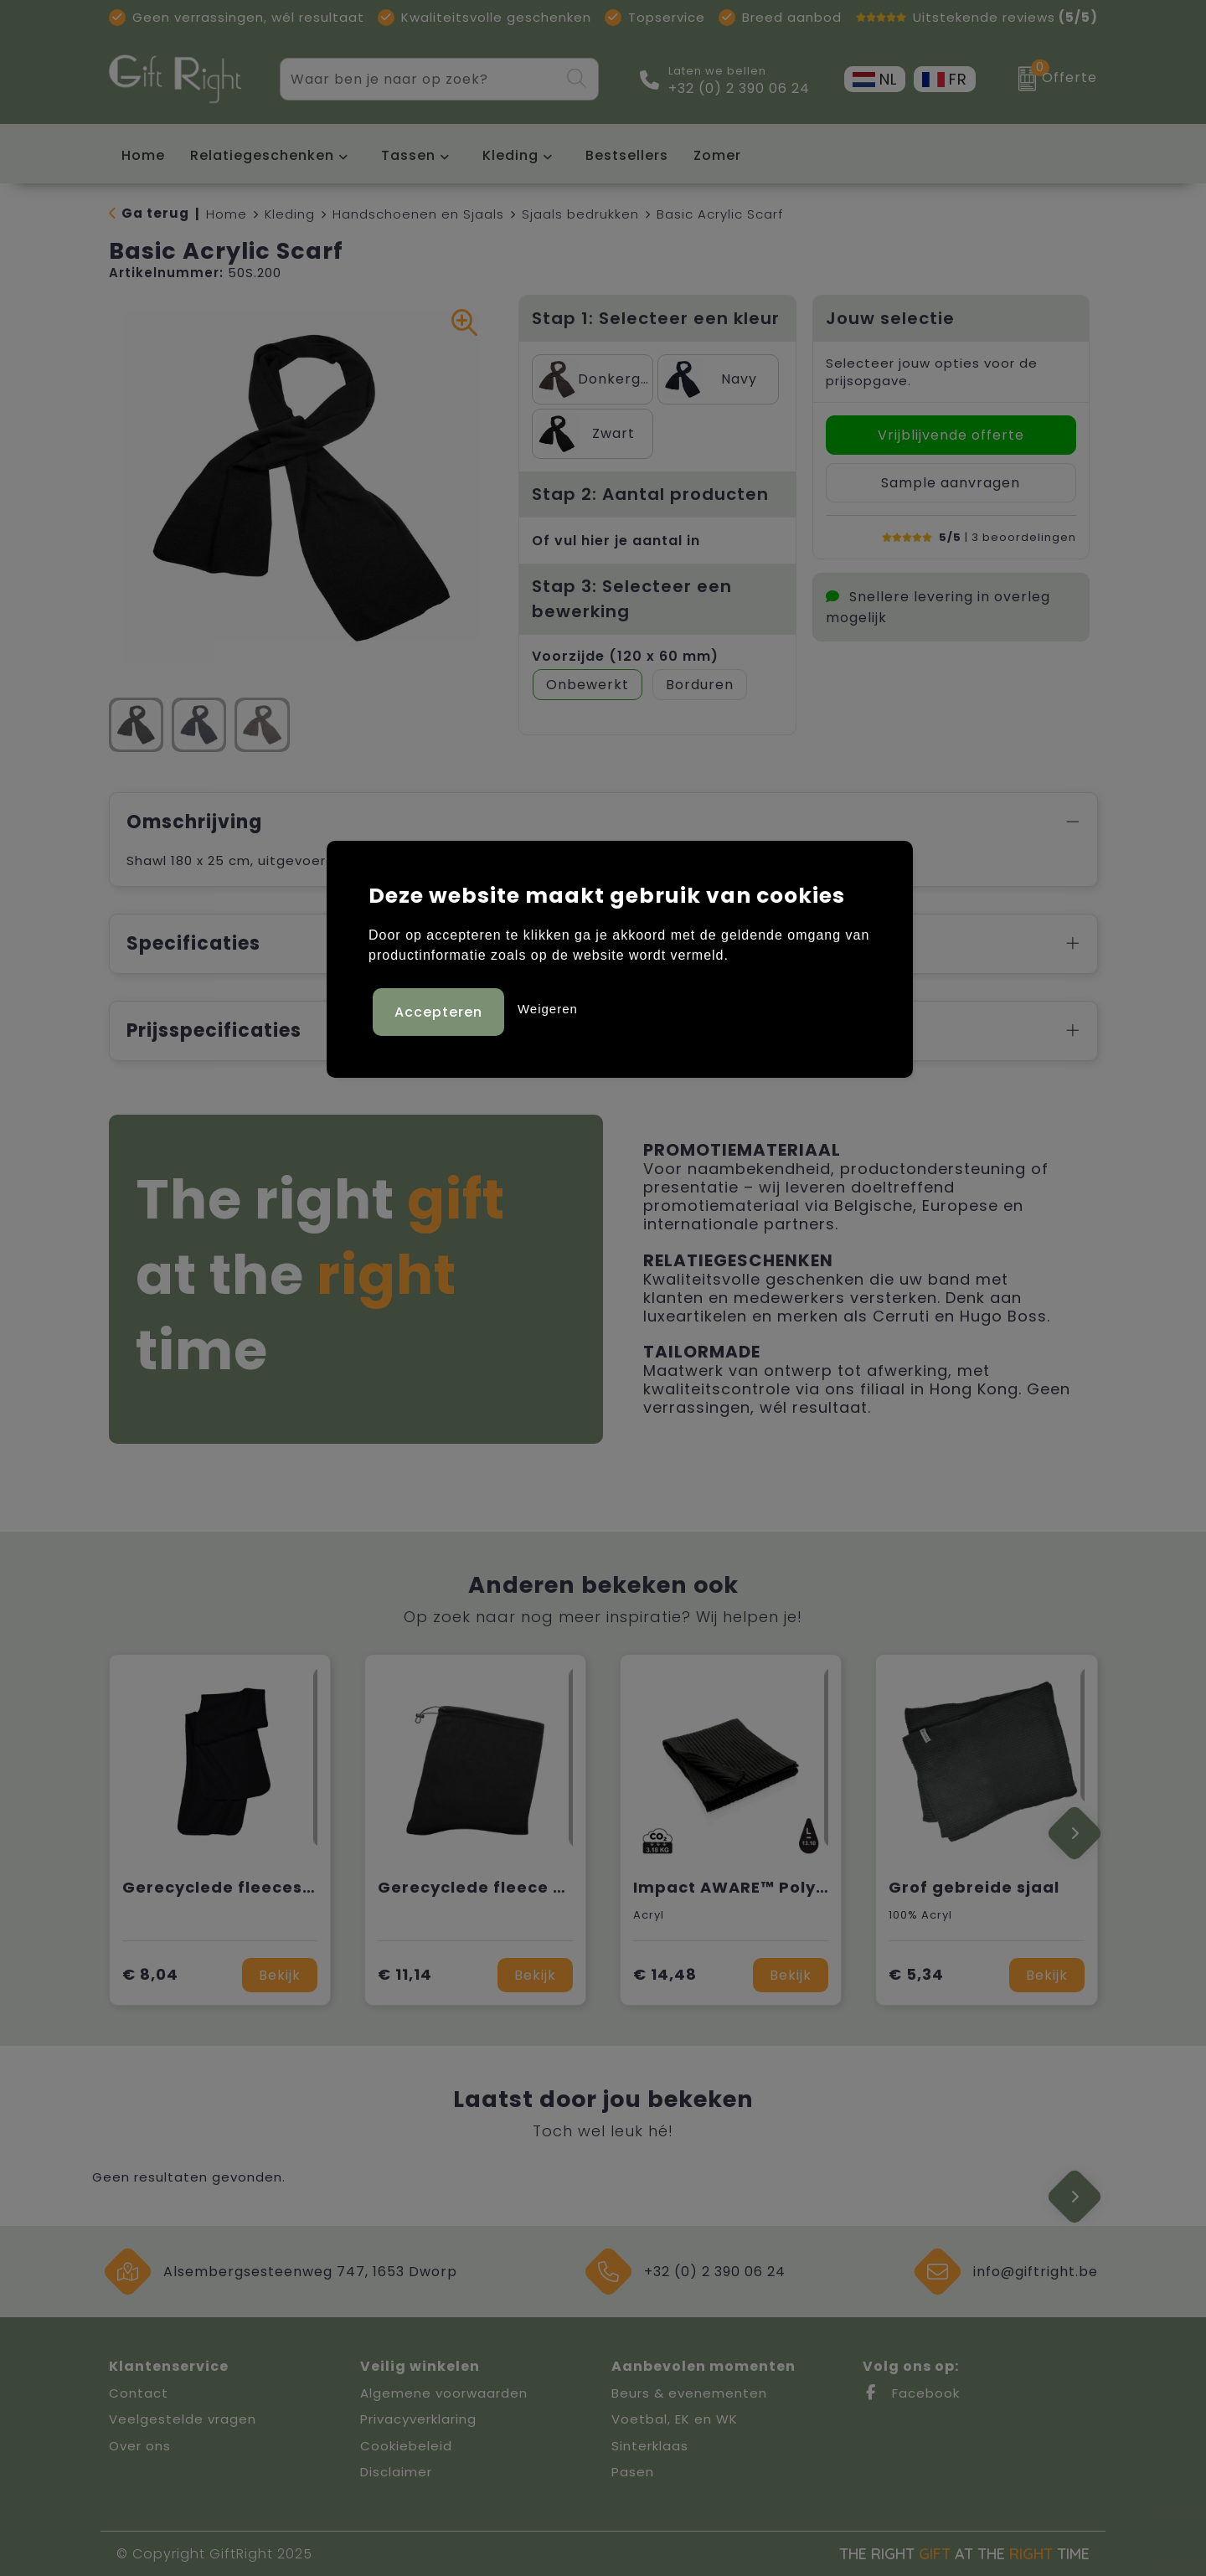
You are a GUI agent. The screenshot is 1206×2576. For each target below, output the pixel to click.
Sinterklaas (649, 2446)
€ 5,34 (916, 1974)
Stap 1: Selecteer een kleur (656, 318)
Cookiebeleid (406, 2446)
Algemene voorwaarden (444, 2393)
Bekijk (280, 1975)
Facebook (911, 2393)
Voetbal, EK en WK (674, 2419)
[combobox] (420, 79)
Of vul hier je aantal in (616, 540)
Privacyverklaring (418, 2419)
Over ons (140, 2446)
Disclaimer (396, 2472)
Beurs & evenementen (689, 2393)
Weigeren (548, 1006)
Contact (138, 2393)
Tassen (408, 155)
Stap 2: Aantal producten (650, 494)
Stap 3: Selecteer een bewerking (632, 598)
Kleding (510, 155)
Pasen (632, 2472)
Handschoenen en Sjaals (418, 214)
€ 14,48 (665, 1974)
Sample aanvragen (950, 482)
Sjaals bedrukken (580, 214)
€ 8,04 (150, 1974)
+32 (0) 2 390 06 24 (739, 88)
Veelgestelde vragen (182, 2419)
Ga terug (155, 213)
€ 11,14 (405, 1974)
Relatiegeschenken (262, 155)
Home (226, 214)
